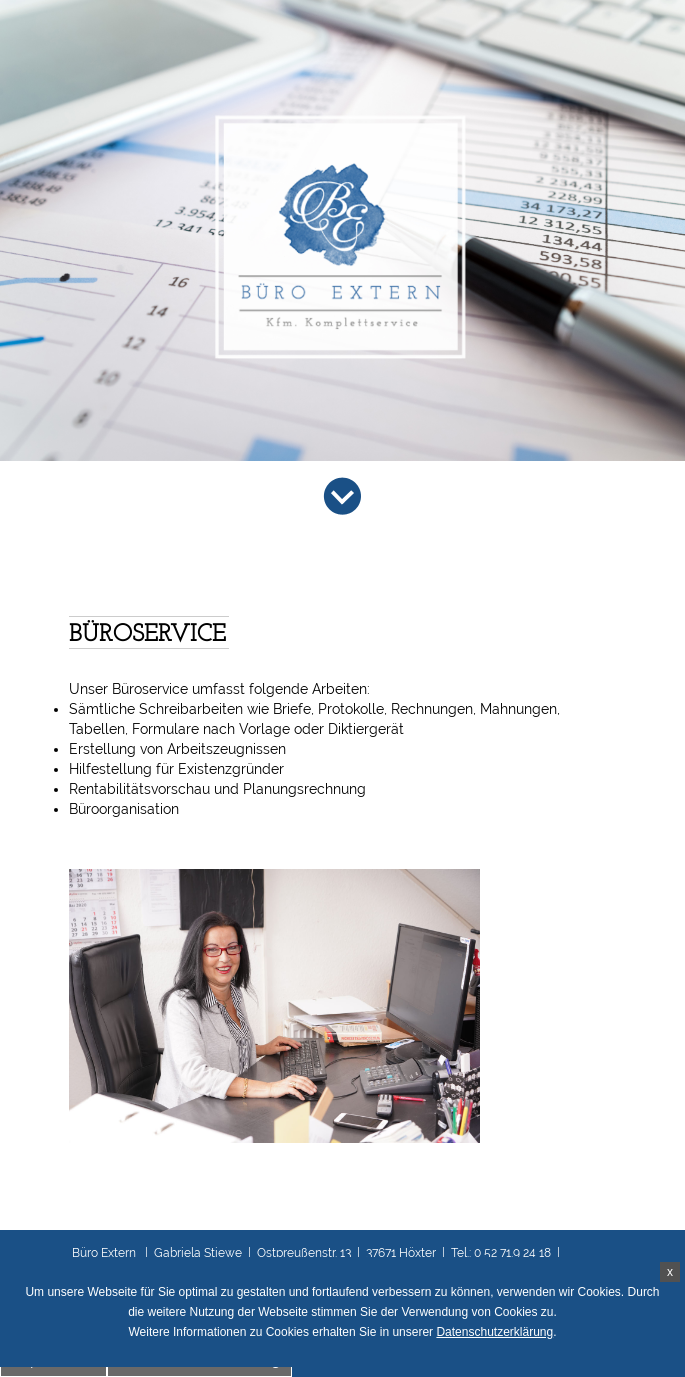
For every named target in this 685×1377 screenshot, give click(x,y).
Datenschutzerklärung (494, 1332)
